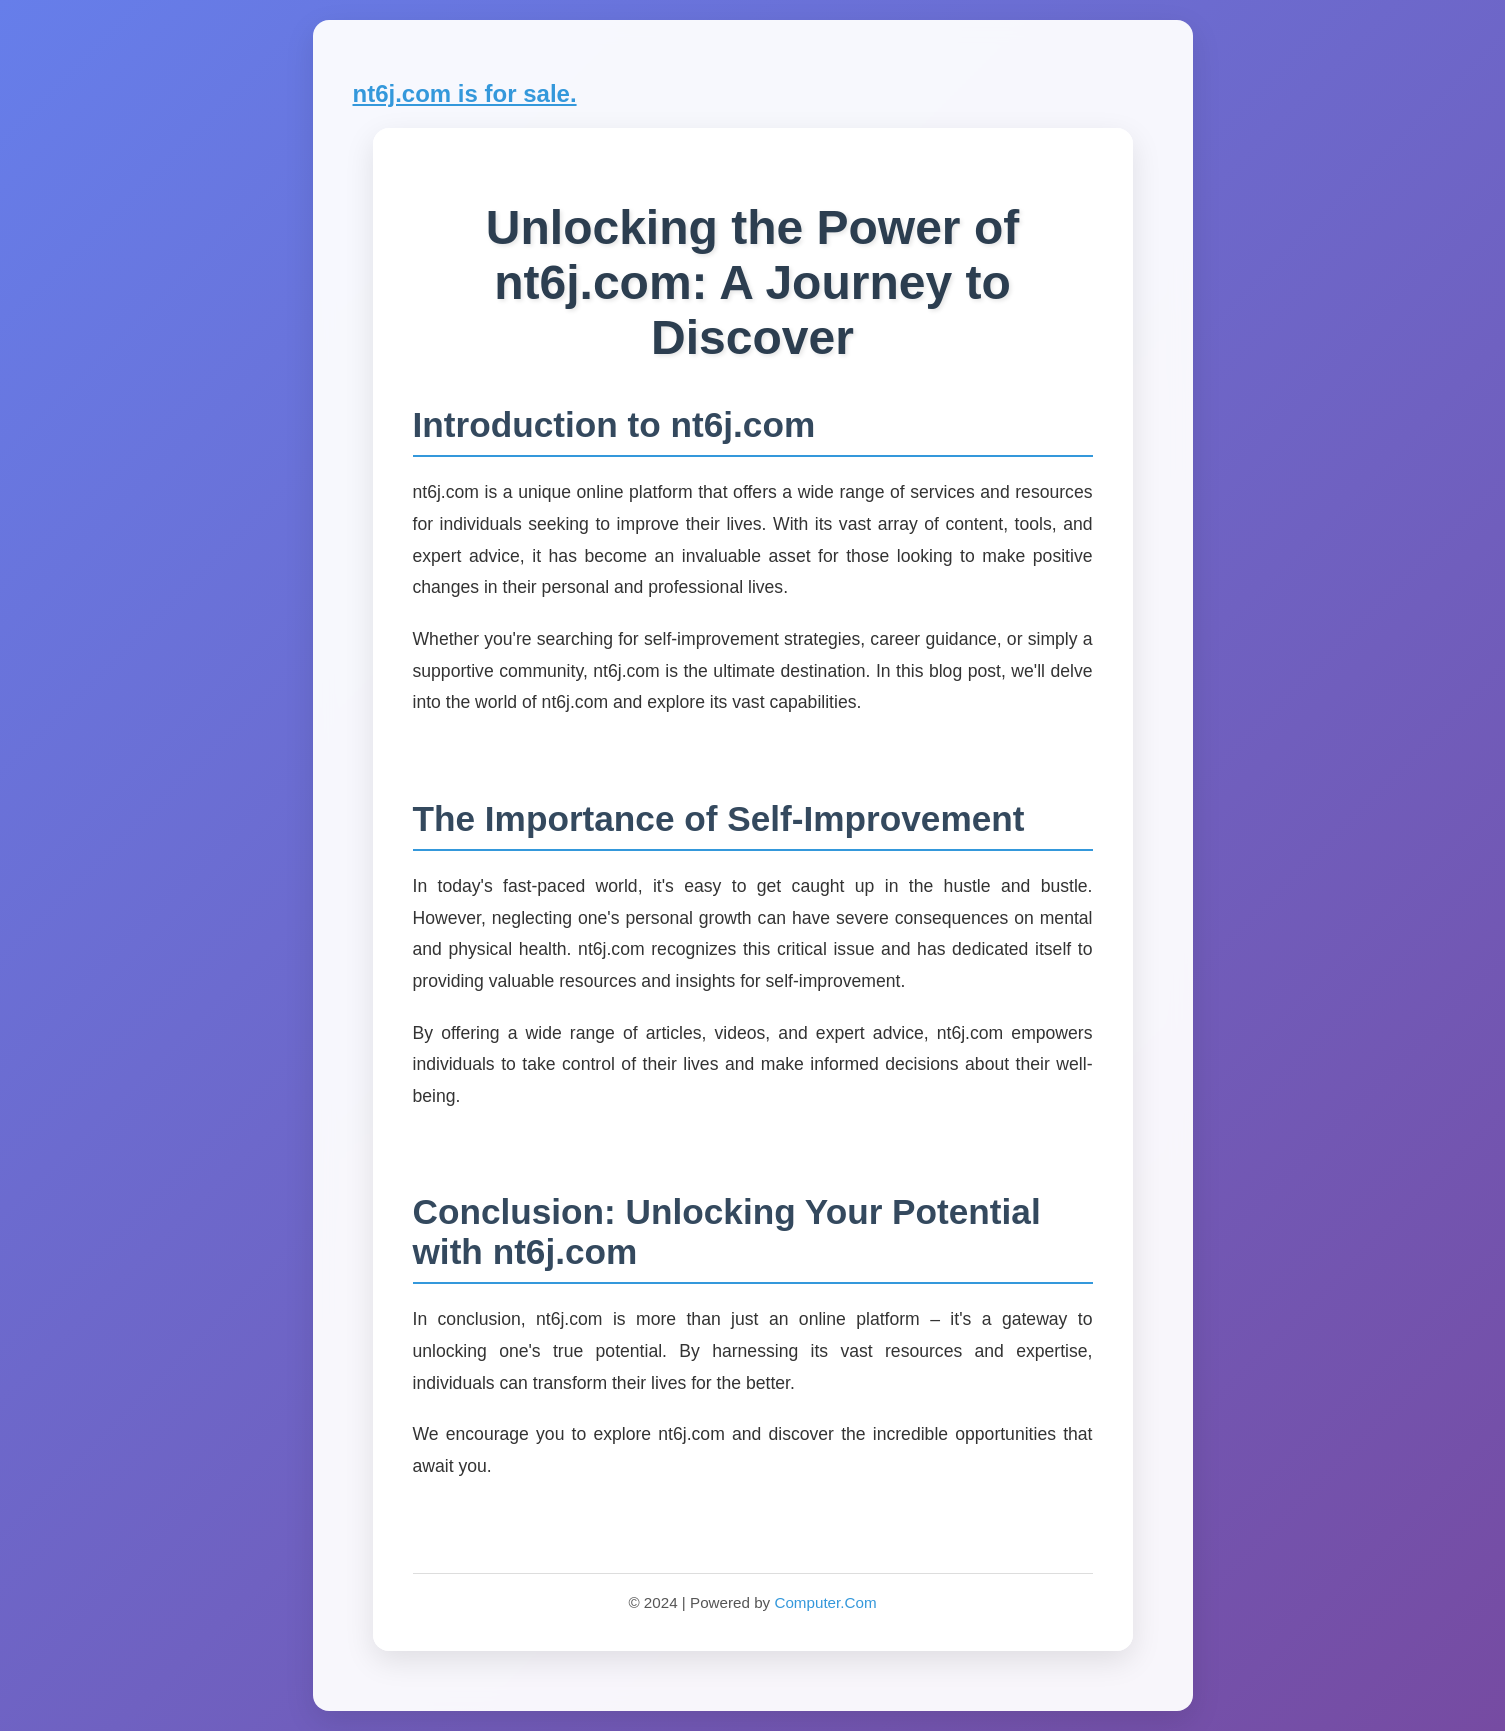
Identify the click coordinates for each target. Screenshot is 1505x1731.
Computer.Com (825, 1602)
